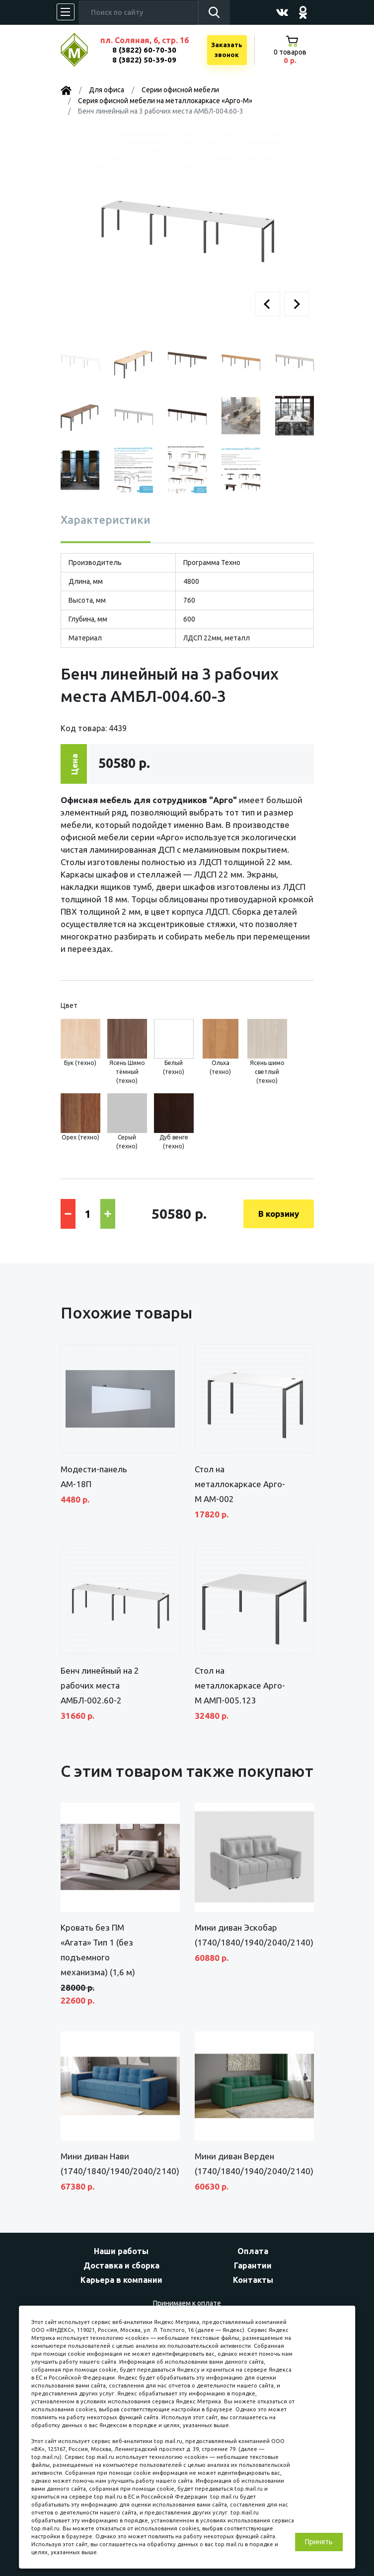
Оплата (252, 2251)
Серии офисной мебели (180, 90)
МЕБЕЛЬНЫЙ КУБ (82, 50)
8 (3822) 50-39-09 (144, 60)
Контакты (253, 2279)
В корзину (278, 1213)
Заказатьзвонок (226, 49)
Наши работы (121, 2251)
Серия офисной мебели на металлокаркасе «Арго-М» (165, 101)
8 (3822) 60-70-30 (144, 50)
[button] (267, 304)
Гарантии (253, 2265)
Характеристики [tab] (105, 519)
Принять (319, 2542)
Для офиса (106, 90)
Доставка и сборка (121, 2265)
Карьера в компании (121, 2279)
